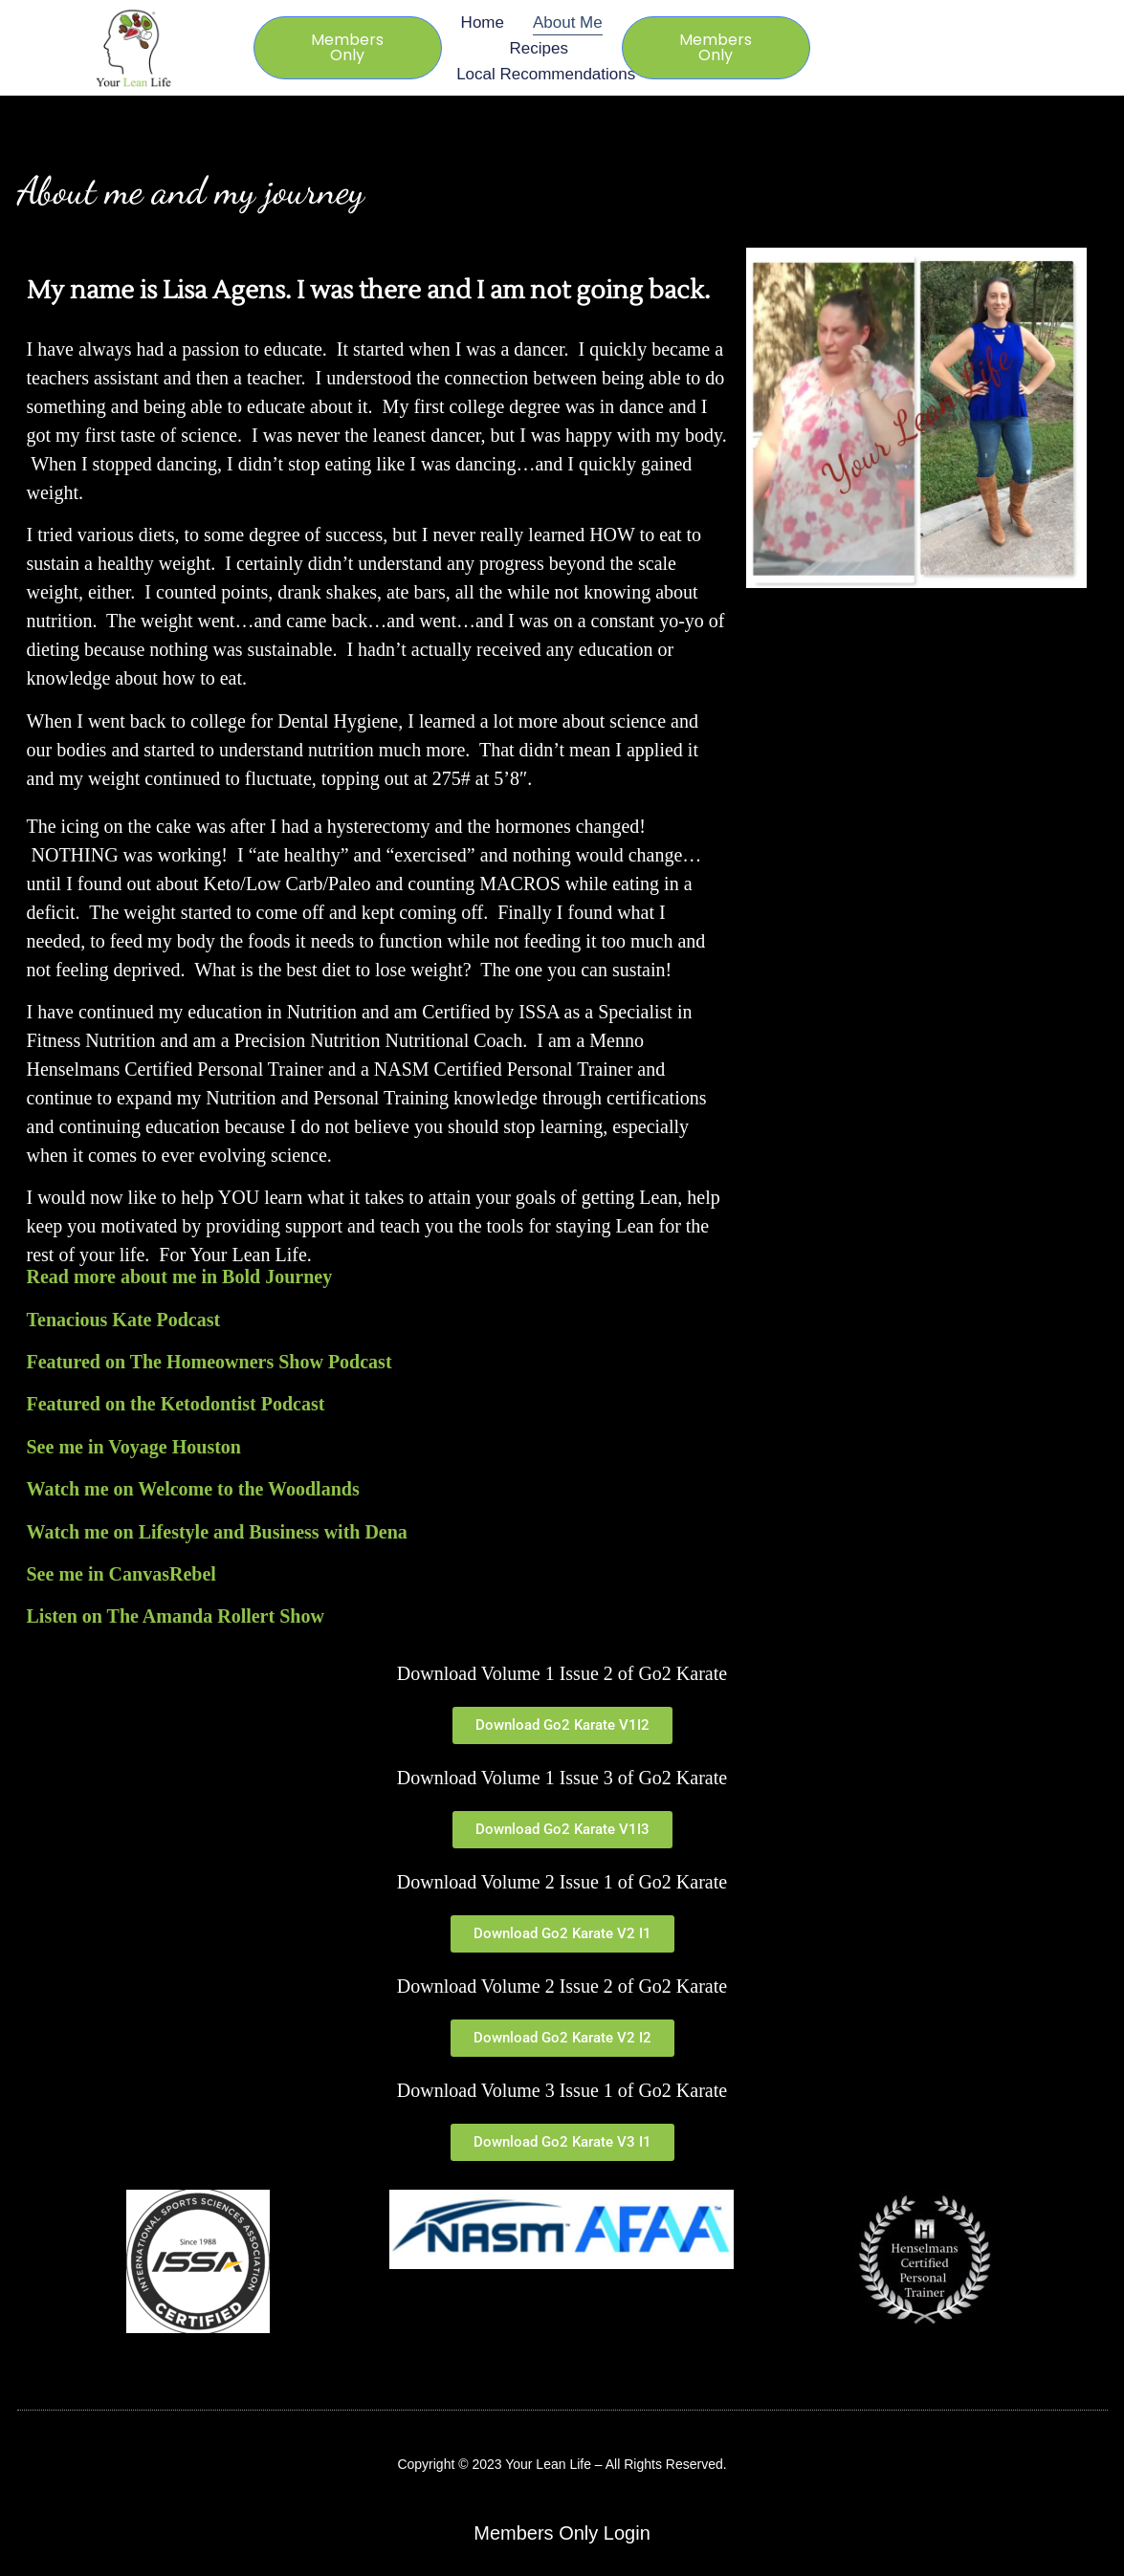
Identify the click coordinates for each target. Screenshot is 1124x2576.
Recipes (538, 48)
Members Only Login (562, 2532)
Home (482, 22)
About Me (568, 22)
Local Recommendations (545, 74)
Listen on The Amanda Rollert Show (175, 1615)
